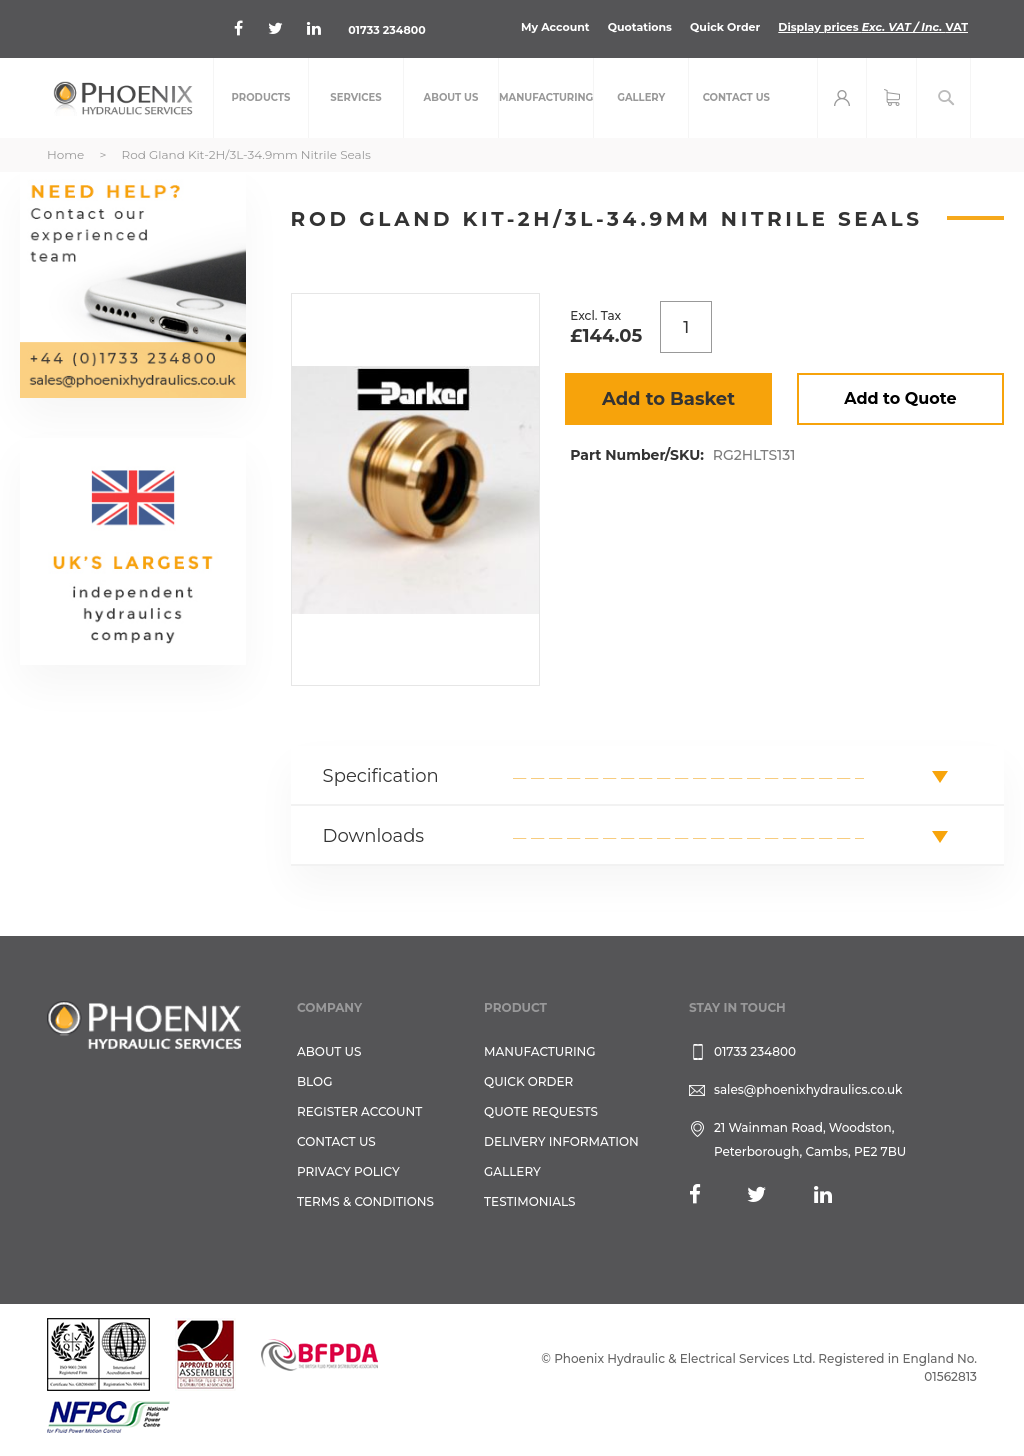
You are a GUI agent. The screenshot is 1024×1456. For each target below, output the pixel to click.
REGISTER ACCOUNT (359, 1111)
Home (65, 154)
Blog (314, 1081)
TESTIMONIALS (529, 1201)
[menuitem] (261, 98)
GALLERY (512, 1171)
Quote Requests (541, 1111)
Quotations (640, 27)
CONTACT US (336, 1141)
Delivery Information (561, 1141)
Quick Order (725, 27)
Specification (381, 776)
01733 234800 (386, 30)
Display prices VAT (873, 27)
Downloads (374, 836)
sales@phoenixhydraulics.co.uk (808, 1089)
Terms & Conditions (365, 1201)
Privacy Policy (348, 1171)
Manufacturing (540, 1051)
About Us (329, 1051)
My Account (555, 27)
